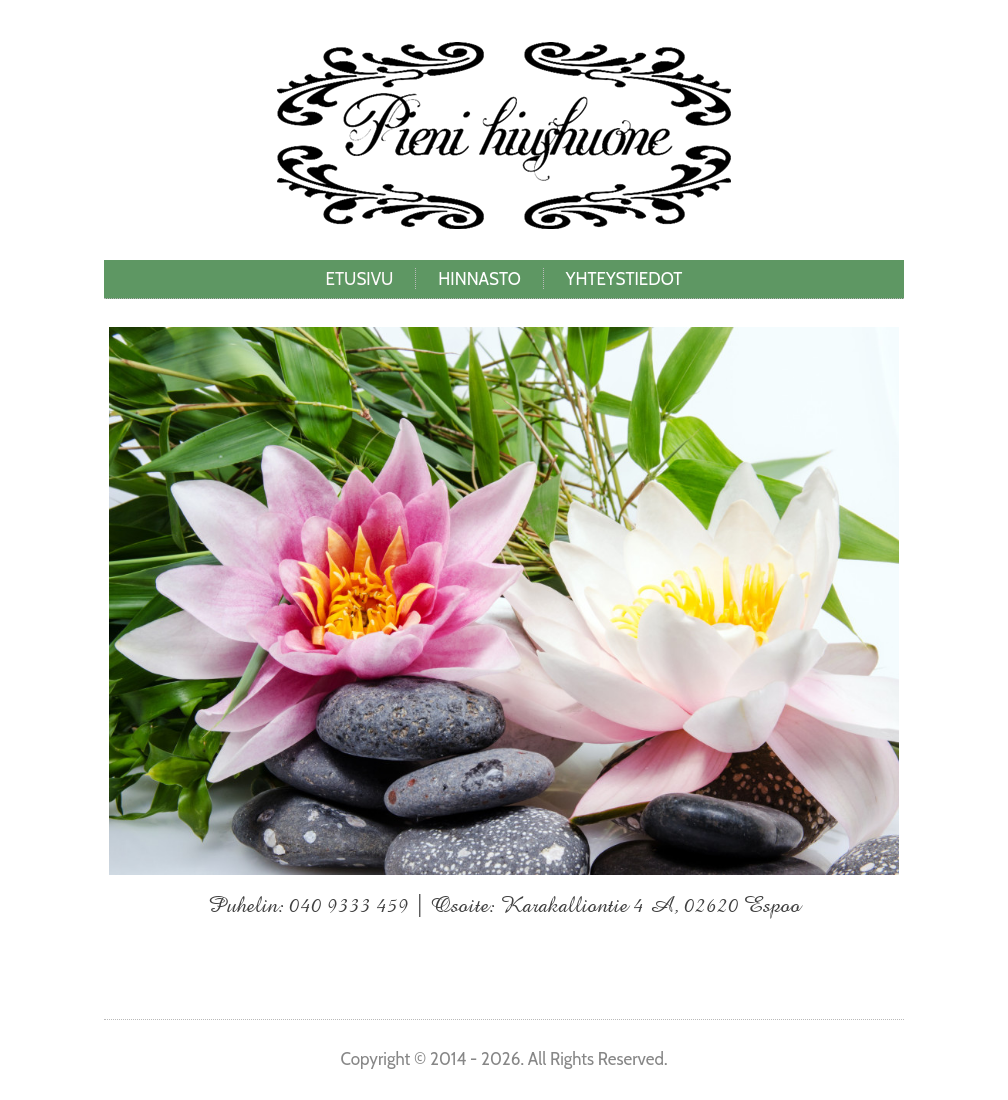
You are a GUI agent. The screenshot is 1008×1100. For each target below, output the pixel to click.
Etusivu (360, 279)
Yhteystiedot (624, 279)
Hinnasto (479, 279)
